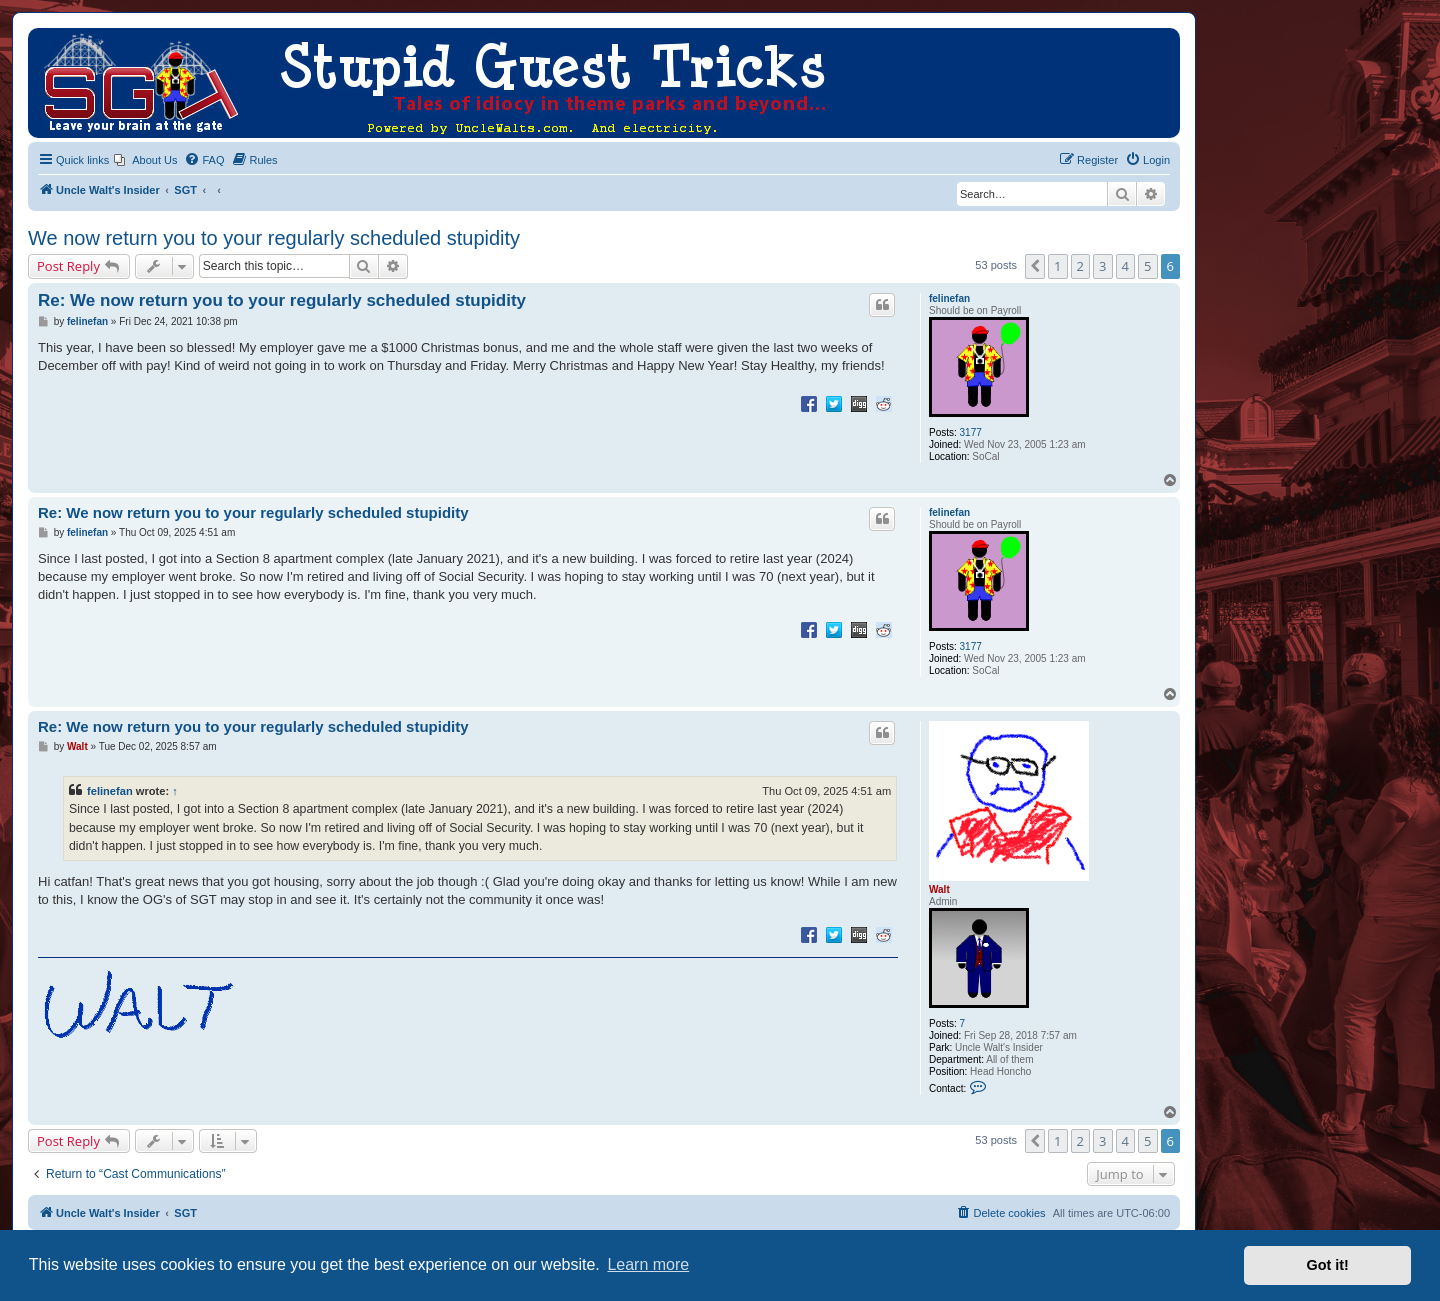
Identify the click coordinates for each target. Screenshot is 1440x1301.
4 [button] (1125, 266)
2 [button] (1080, 266)
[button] (1035, 266)
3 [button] (1102, 266)
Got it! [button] (1328, 1265)
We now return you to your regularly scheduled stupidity (274, 238)
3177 (971, 432)
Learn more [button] (648, 1264)
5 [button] (1147, 266)
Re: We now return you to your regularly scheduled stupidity (282, 300)
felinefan (949, 298)
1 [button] (1057, 266)
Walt (939, 889)
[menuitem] (145, 160)
